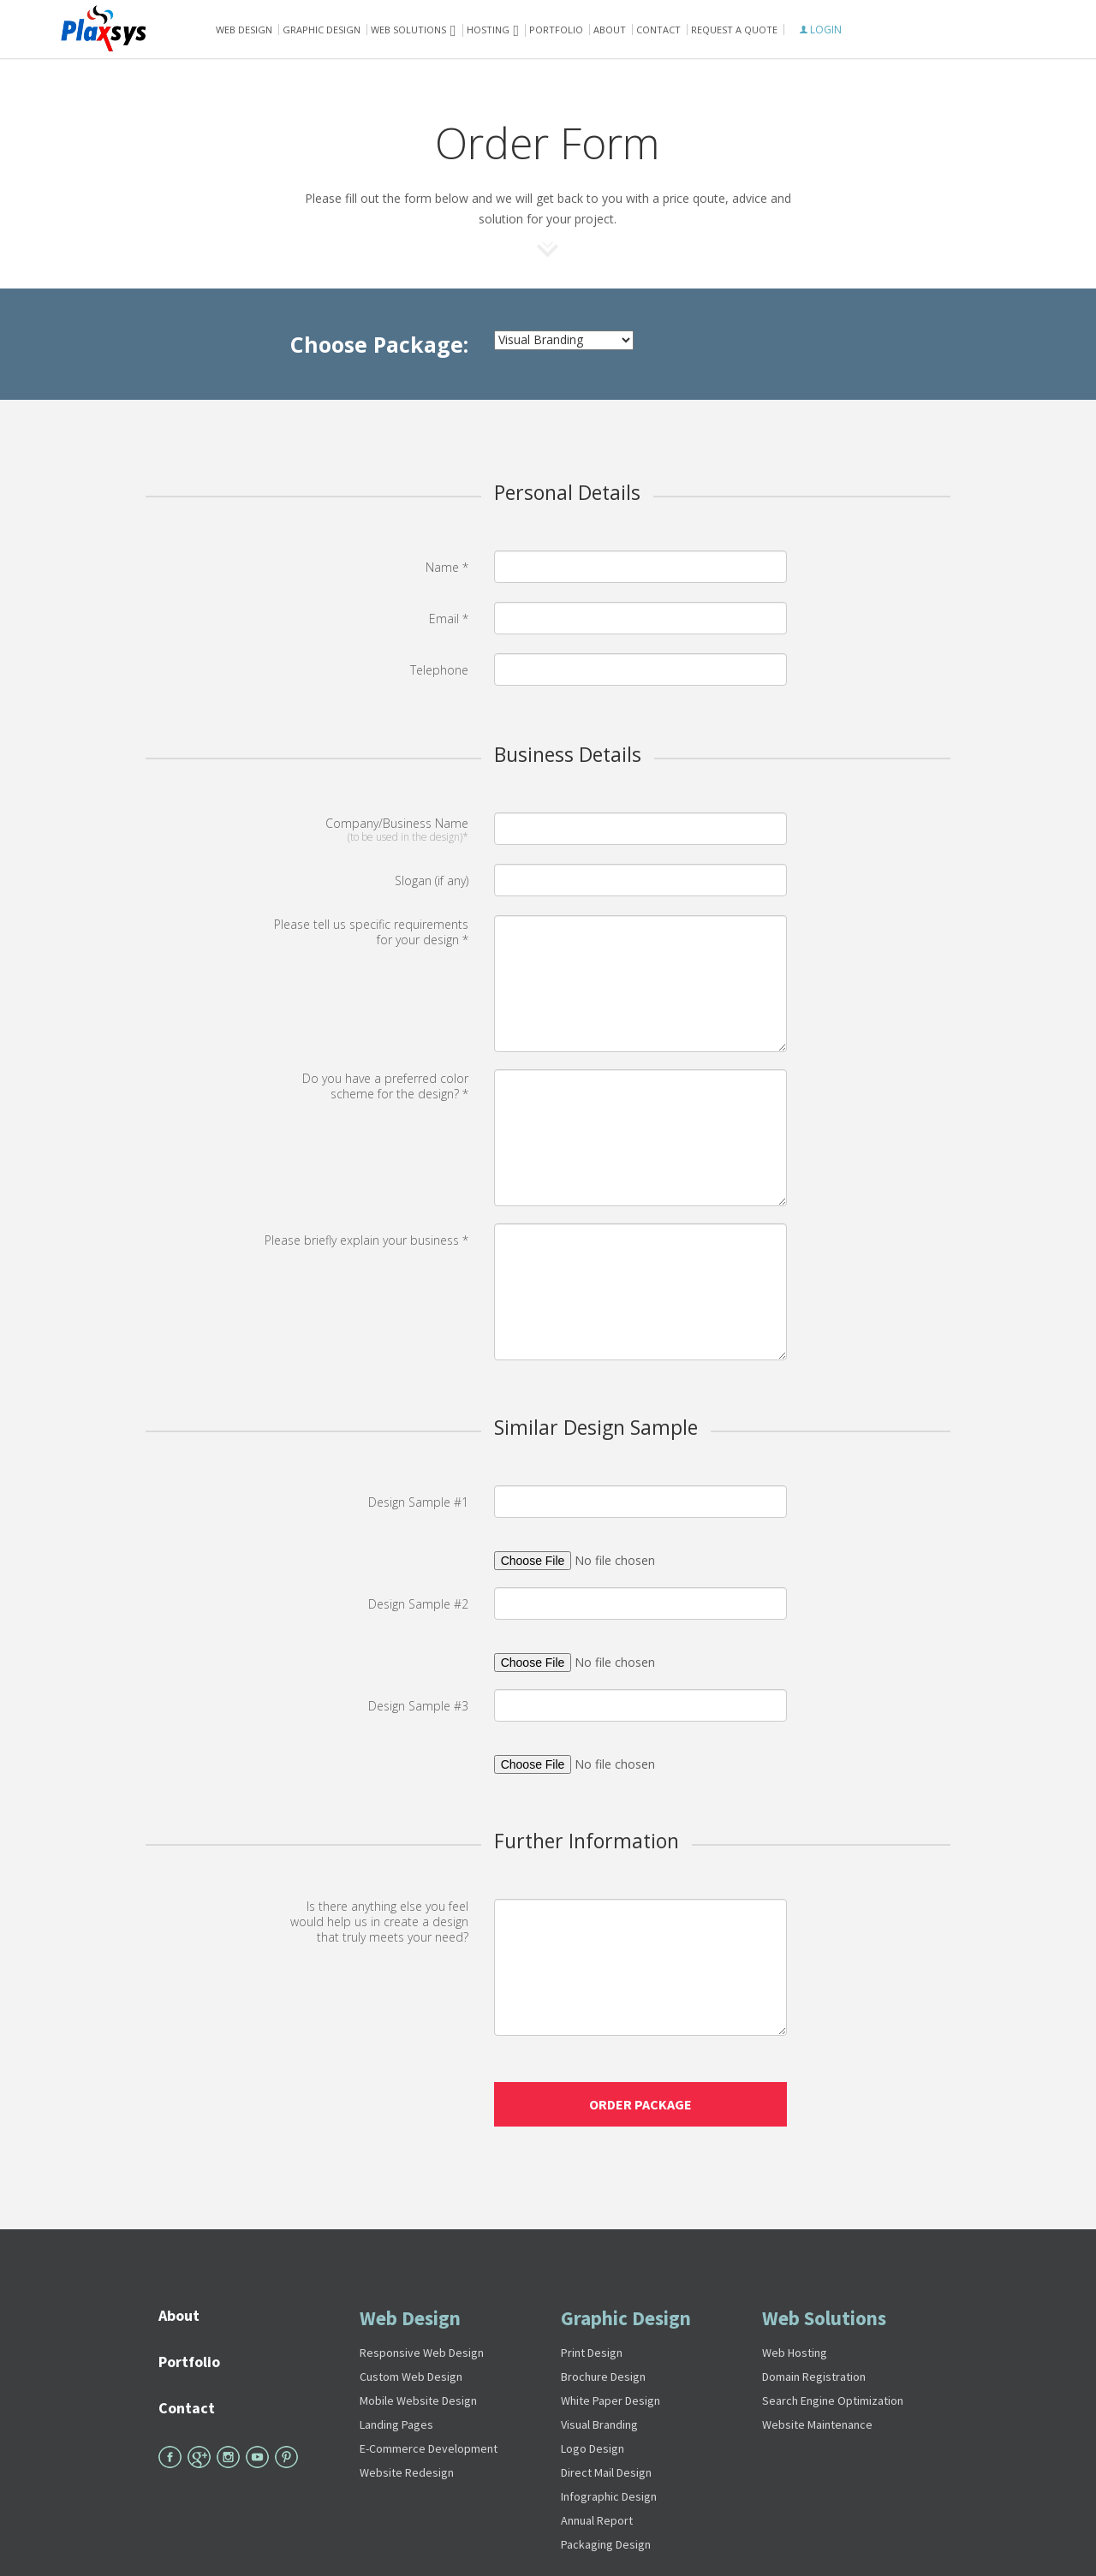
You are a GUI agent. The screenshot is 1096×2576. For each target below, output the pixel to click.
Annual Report (597, 2520)
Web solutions (408, 30)
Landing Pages (396, 2424)
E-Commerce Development (428, 2448)
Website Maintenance (817, 2424)
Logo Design (592, 2448)
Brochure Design (603, 2376)
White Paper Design (610, 2400)
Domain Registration (814, 2376)
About (609, 29)
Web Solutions (824, 2317)
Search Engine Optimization (832, 2400)
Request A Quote (734, 29)
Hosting (488, 30)
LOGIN (821, 30)
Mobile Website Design (418, 2400)
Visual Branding (599, 2424)
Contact (658, 29)
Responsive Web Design (422, 2352)
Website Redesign (407, 2472)
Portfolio (556, 29)
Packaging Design (606, 2544)
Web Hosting (794, 2352)
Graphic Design (321, 29)
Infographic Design (609, 2496)
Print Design (591, 2352)
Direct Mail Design (606, 2472)
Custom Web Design (411, 2376)
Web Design (244, 29)
